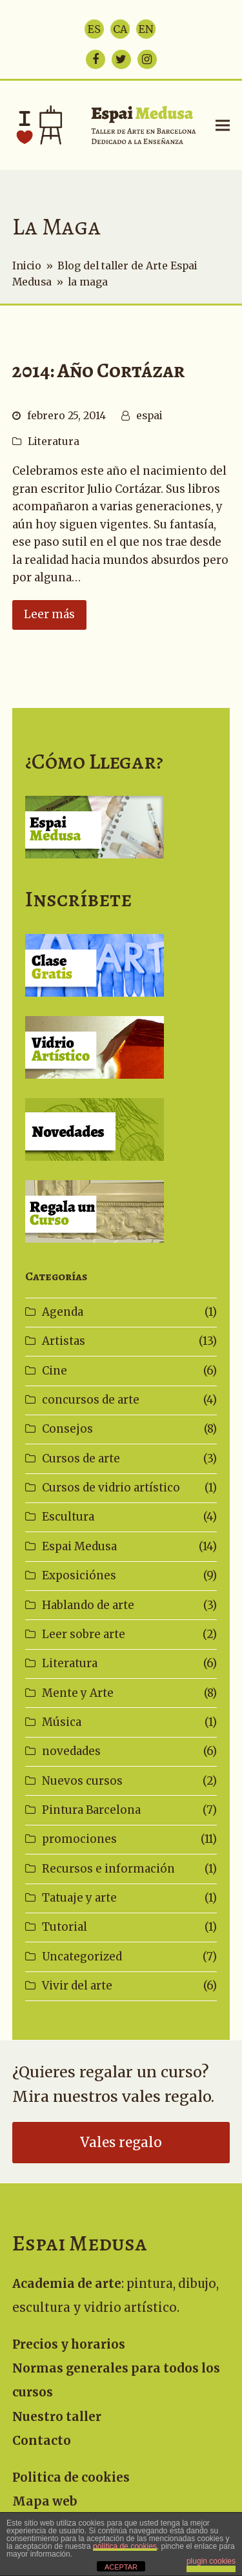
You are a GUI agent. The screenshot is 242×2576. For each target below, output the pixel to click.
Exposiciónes (79, 1575)
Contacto (41, 2440)
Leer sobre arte (83, 1634)
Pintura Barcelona (91, 1810)
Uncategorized (82, 1956)
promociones (79, 1839)
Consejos (67, 1429)
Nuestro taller (56, 2416)
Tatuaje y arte (79, 1898)
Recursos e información (108, 1869)
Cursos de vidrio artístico (111, 1487)
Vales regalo (121, 2142)
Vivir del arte (77, 1986)
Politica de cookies (71, 2477)
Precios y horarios (68, 2344)
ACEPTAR (121, 2567)
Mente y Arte (78, 1693)
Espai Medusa (79, 1546)
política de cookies (125, 2546)
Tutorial (64, 1927)
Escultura (68, 1517)
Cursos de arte (81, 1458)
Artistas (63, 1341)
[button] (223, 124)
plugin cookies (211, 2561)
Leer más (49, 614)
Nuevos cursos (82, 1781)
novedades (71, 1751)
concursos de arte (90, 1400)
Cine (54, 1371)
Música (61, 1722)
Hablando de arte (88, 1605)
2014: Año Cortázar (98, 370)
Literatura (53, 441)
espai (149, 416)
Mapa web (44, 2501)
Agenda (62, 1312)
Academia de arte (66, 2283)
